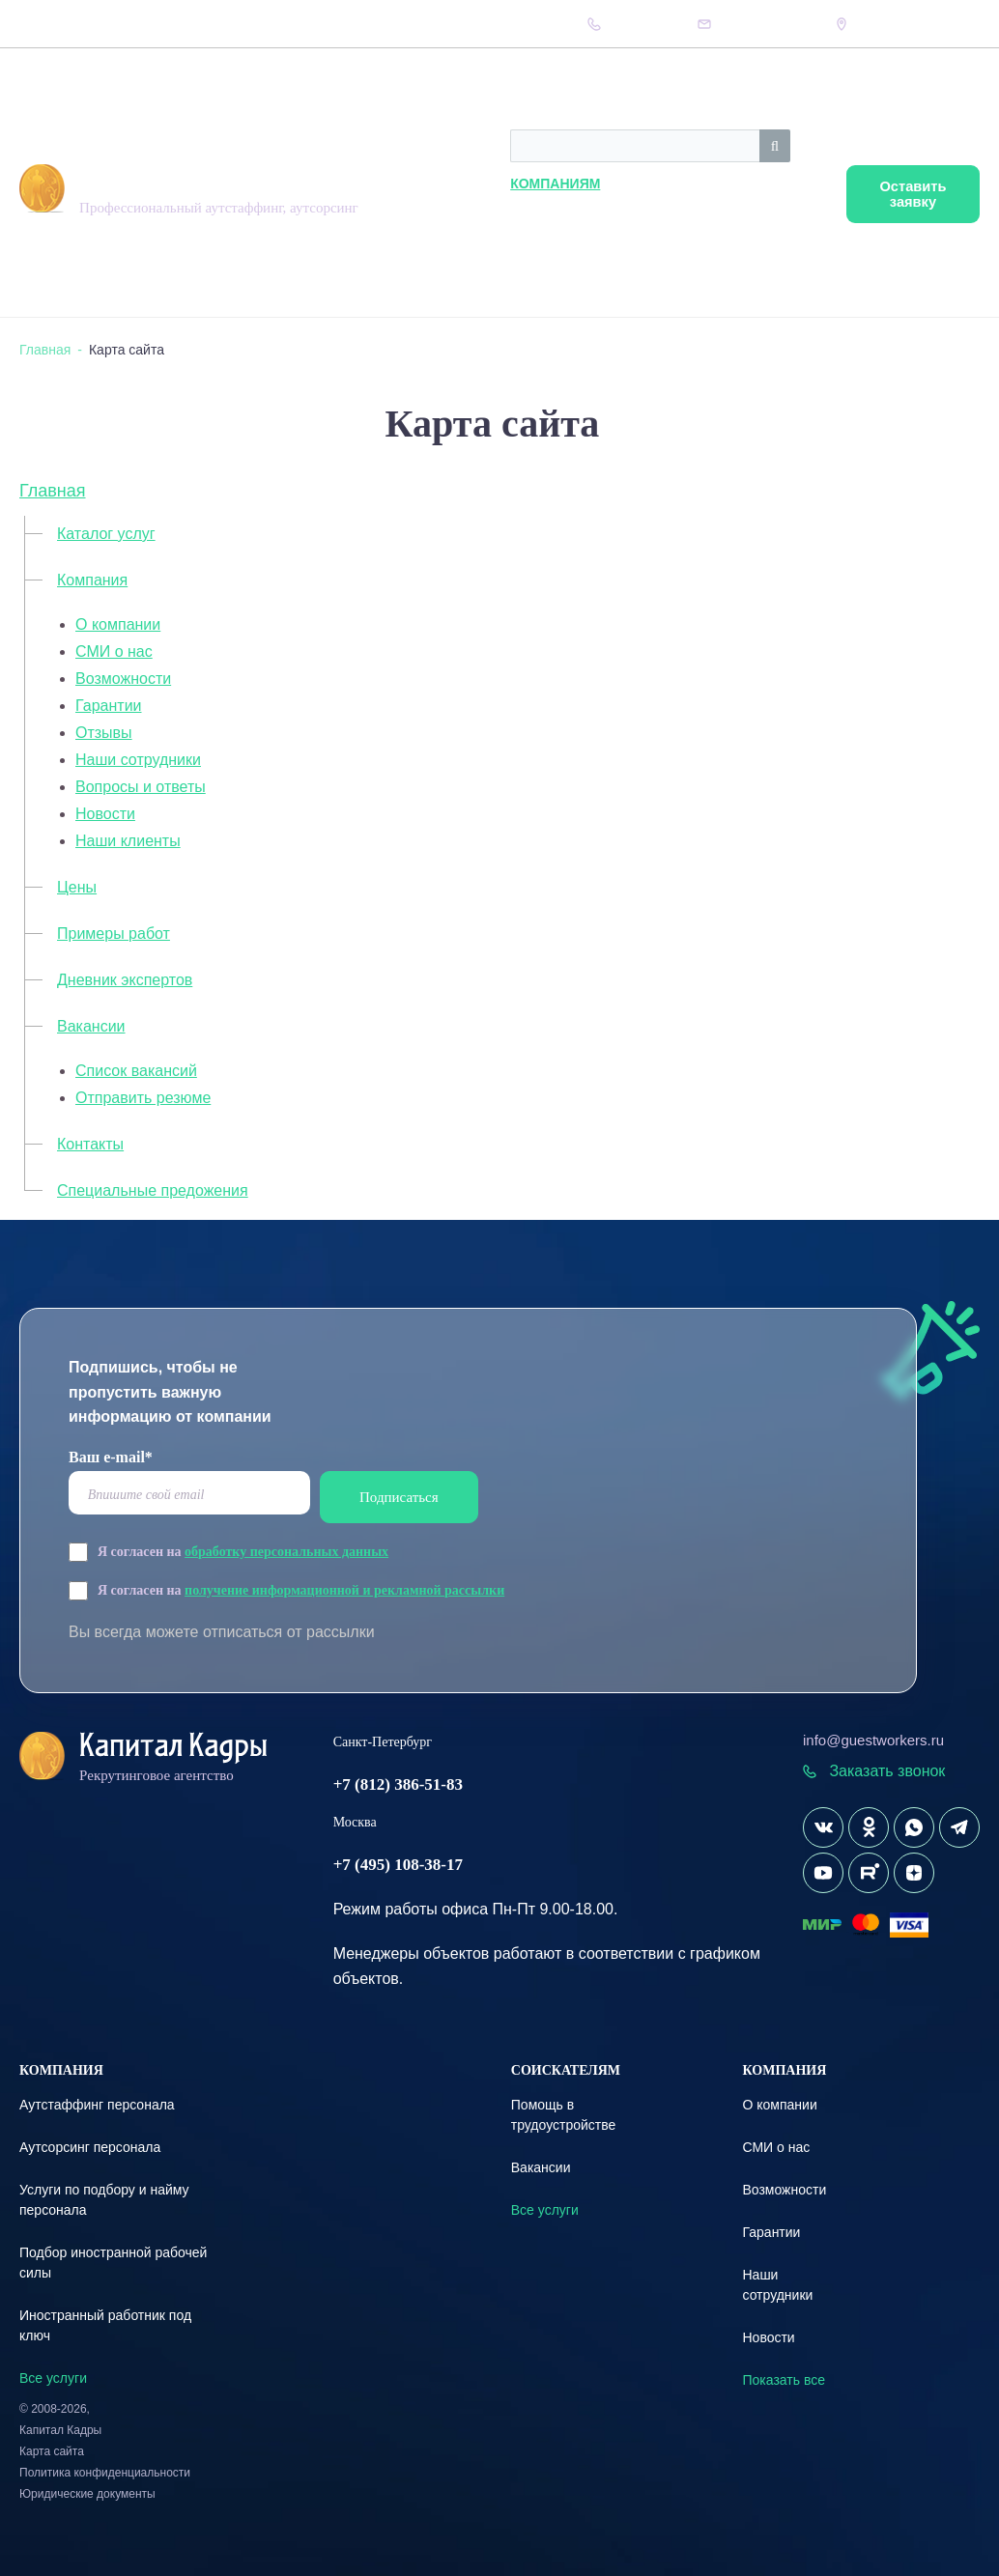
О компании (117, 624)
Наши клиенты (128, 841)
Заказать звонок (874, 1771)
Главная (52, 490)
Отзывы (103, 732)
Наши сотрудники (138, 759)
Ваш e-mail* (111, 1457)
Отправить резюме (143, 1098)
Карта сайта (51, 2451)
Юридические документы (87, 2494)
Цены (97, 24)
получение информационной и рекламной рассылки (344, 1590)
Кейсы (338, 24)
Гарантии (108, 705)
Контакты (393, 24)
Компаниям (441, 183)
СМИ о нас (114, 651)
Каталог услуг (106, 533)
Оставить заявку (905, 194)
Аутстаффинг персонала (97, 2104)
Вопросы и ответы (140, 786)
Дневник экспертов (260, 24)
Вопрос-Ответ (161, 24)
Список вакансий (136, 1070)
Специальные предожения (152, 1190)
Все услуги (53, 2378)
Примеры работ (113, 933)
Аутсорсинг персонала (89, 2147)
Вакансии (91, 1026)
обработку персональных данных (286, 1551)
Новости (105, 814)
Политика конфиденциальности (104, 2472)
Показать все (783, 2380)
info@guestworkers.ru (873, 1740)
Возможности (123, 678)
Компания (44, 24)
